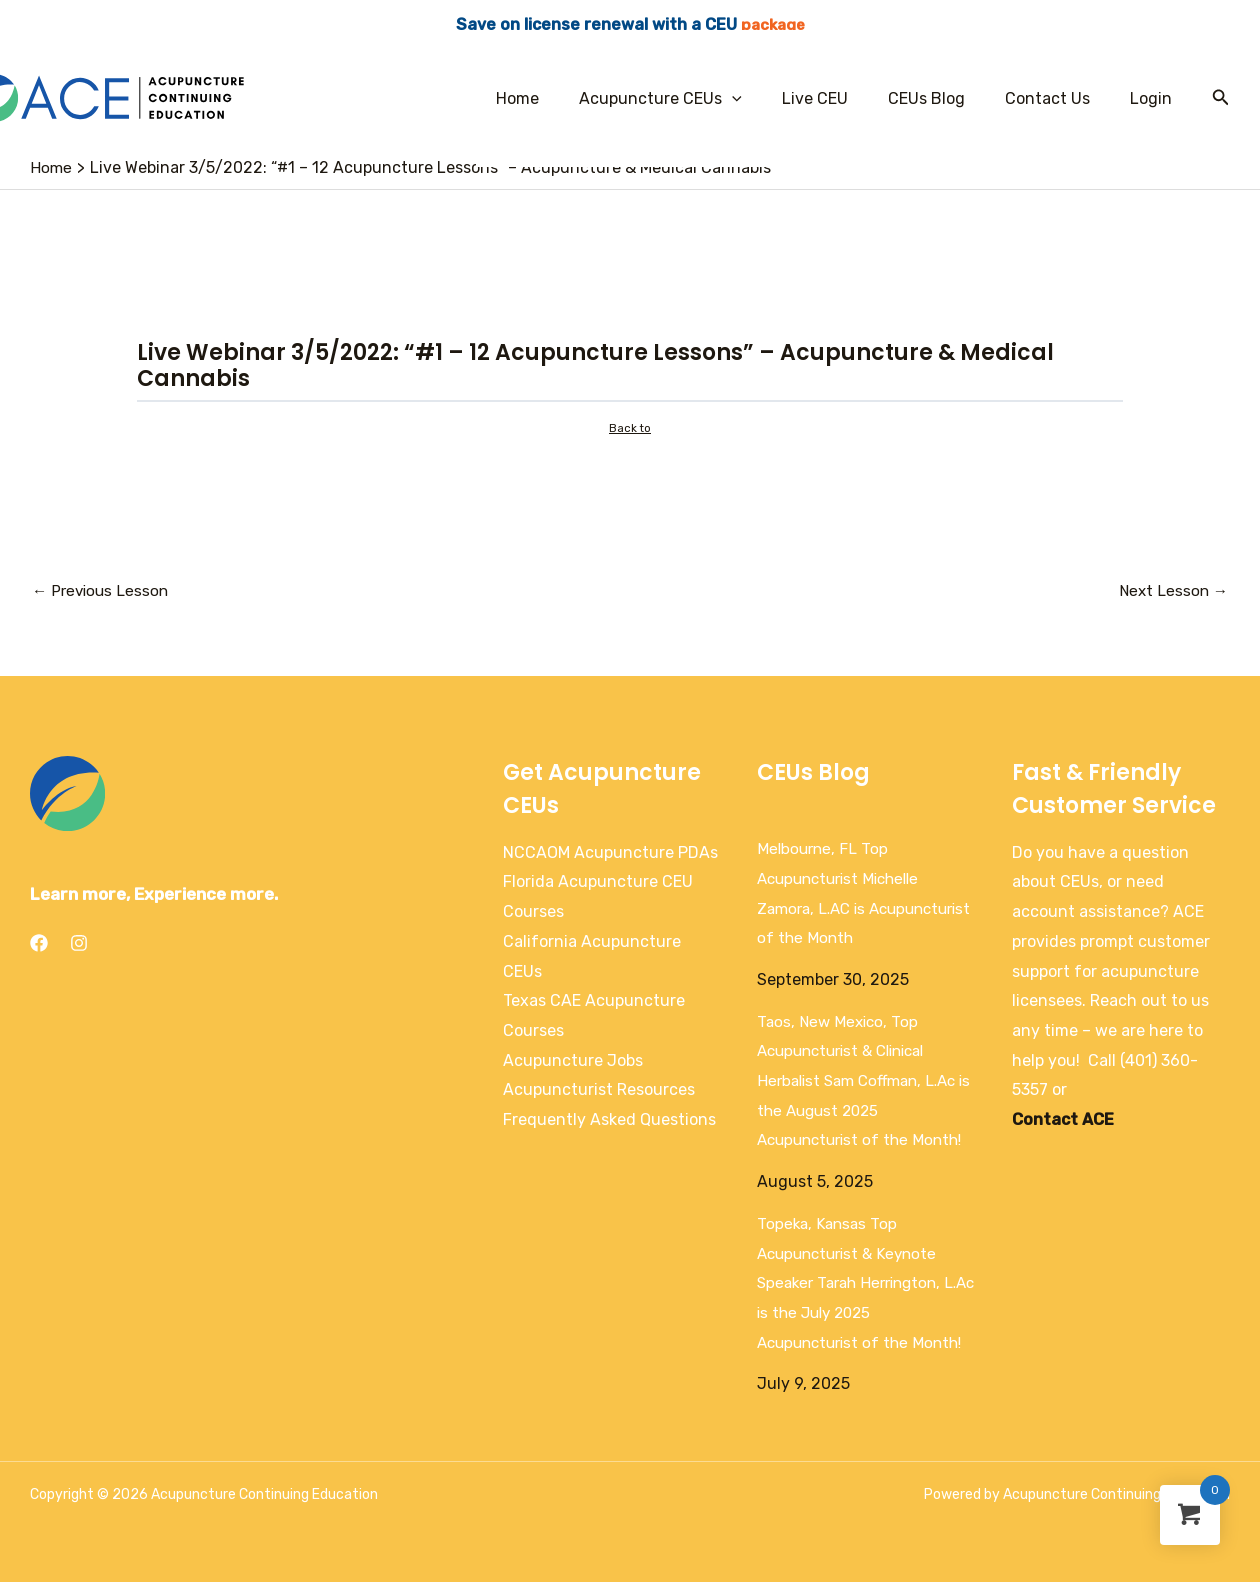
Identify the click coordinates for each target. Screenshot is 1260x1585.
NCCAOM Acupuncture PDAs (610, 855)
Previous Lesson (103, 592)
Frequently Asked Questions (609, 1122)
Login (1155, 98)
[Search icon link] (1221, 98)
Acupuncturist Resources (599, 1092)
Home (561, 98)
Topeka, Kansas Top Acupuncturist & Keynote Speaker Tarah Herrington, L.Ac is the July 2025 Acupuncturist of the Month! (865, 1286)
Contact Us (1059, 98)
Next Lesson (1171, 592)
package (773, 24)
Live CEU (843, 98)
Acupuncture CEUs (696, 98)
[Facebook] (39, 946)
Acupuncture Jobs (573, 1063)
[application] (768, 98)
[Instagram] (79, 946)
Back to (630, 429)
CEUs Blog (946, 98)
